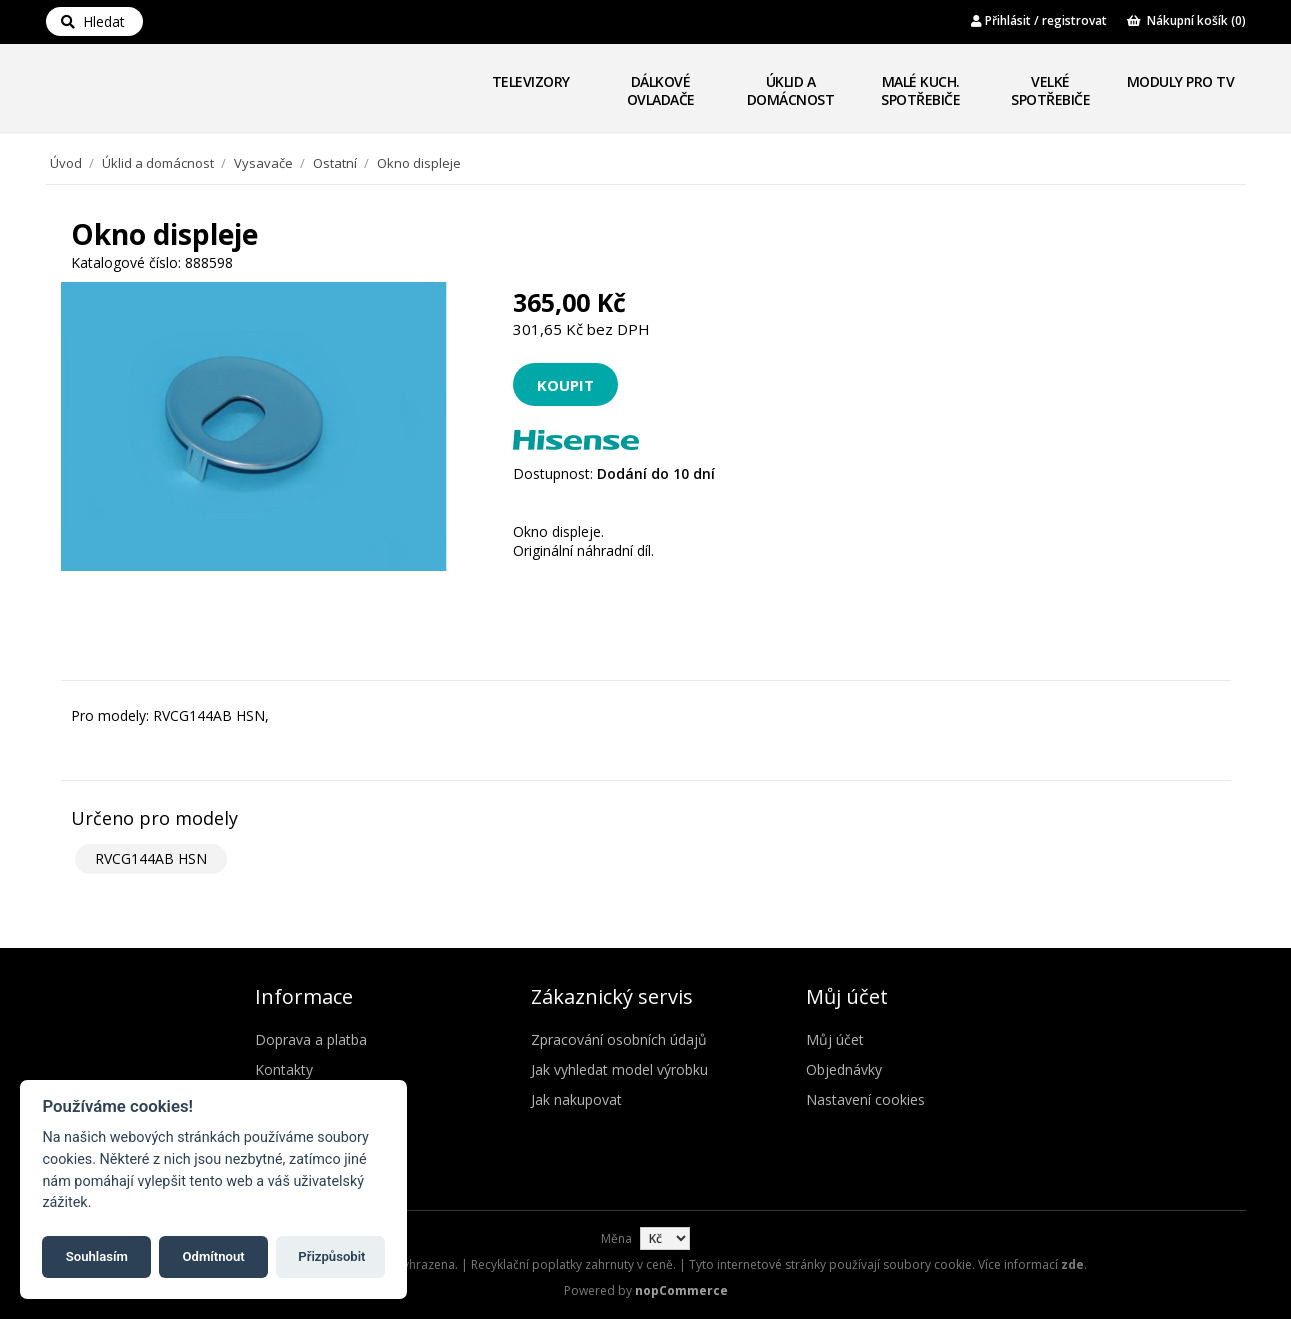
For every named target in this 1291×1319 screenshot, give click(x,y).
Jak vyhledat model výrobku (619, 1069)
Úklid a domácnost (791, 90)
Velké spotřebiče (1050, 90)
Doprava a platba (311, 1039)
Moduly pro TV (1181, 81)
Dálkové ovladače (661, 90)
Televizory (531, 81)
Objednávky (844, 1069)
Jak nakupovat (576, 1099)
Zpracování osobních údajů (619, 1039)
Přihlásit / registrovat (1039, 20)
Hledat (93, 21)
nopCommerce (681, 1290)
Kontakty (284, 1069)
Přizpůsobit (331, 1256)
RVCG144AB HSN (151, 858)
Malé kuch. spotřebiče (920, 90)
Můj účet (835, 1039)
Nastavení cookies (865, 1099)
